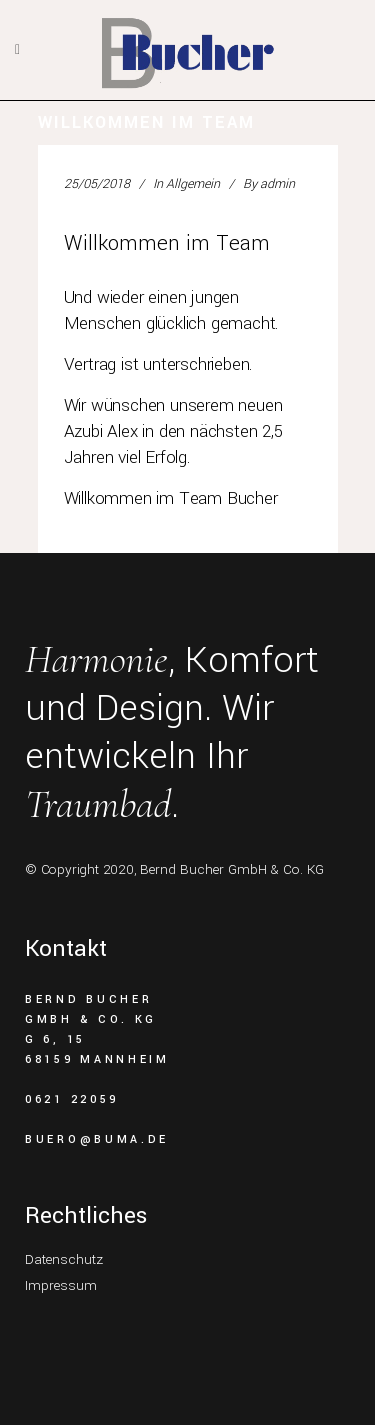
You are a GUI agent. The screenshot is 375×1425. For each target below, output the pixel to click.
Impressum (61, 1285)
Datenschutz (64, 1259)
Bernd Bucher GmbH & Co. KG (232, 869)
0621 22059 (72, 1099)
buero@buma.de (97, 1139)
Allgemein (193, 184)
